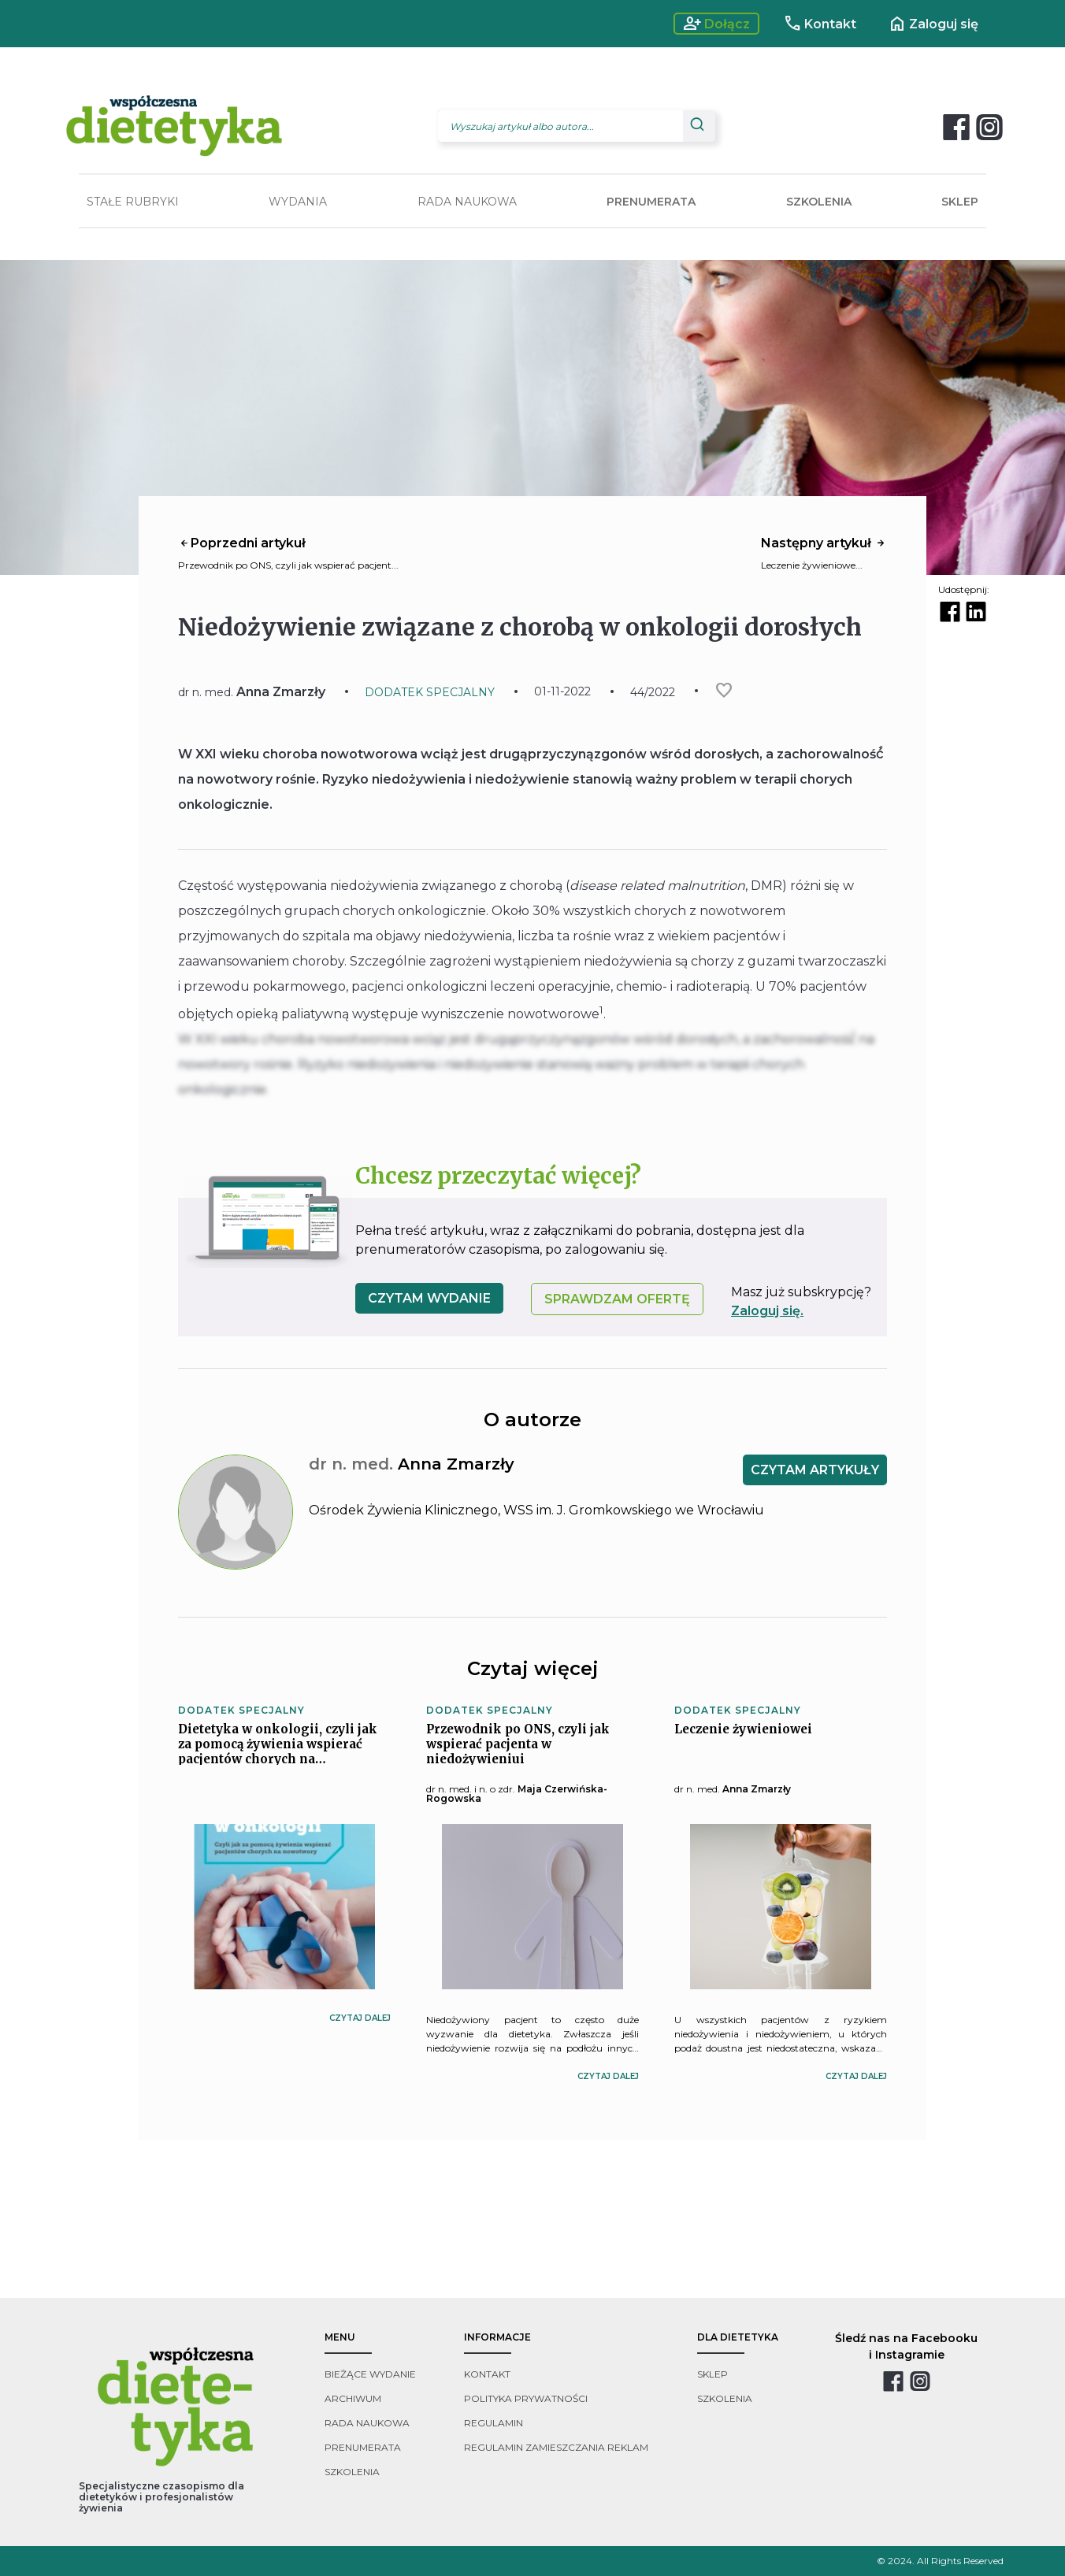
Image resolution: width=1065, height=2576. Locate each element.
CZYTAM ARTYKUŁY (815, 1469)
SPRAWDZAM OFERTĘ (617, 1299)
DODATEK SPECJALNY (430, 692)
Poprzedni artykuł (242, 543)
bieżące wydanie (370, 2374)
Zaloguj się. (767, 1310)
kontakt (487, 2374)
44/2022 (652, 692)
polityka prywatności (526, 2398)
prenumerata (363, 2447)
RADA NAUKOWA (467, 202)
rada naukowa (367, 2423)
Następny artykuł (824, 543)
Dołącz (716, 24)
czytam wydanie (429, 1298)
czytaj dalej (360, 2018)
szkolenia (352, 2472)
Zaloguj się (933, 23)
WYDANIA (298, 202)
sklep (712, 2374)
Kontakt (819, 23)
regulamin (493, 2423)
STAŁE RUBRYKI (133, 202)
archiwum (353, 2398)
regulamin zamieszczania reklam (556, 2447)
